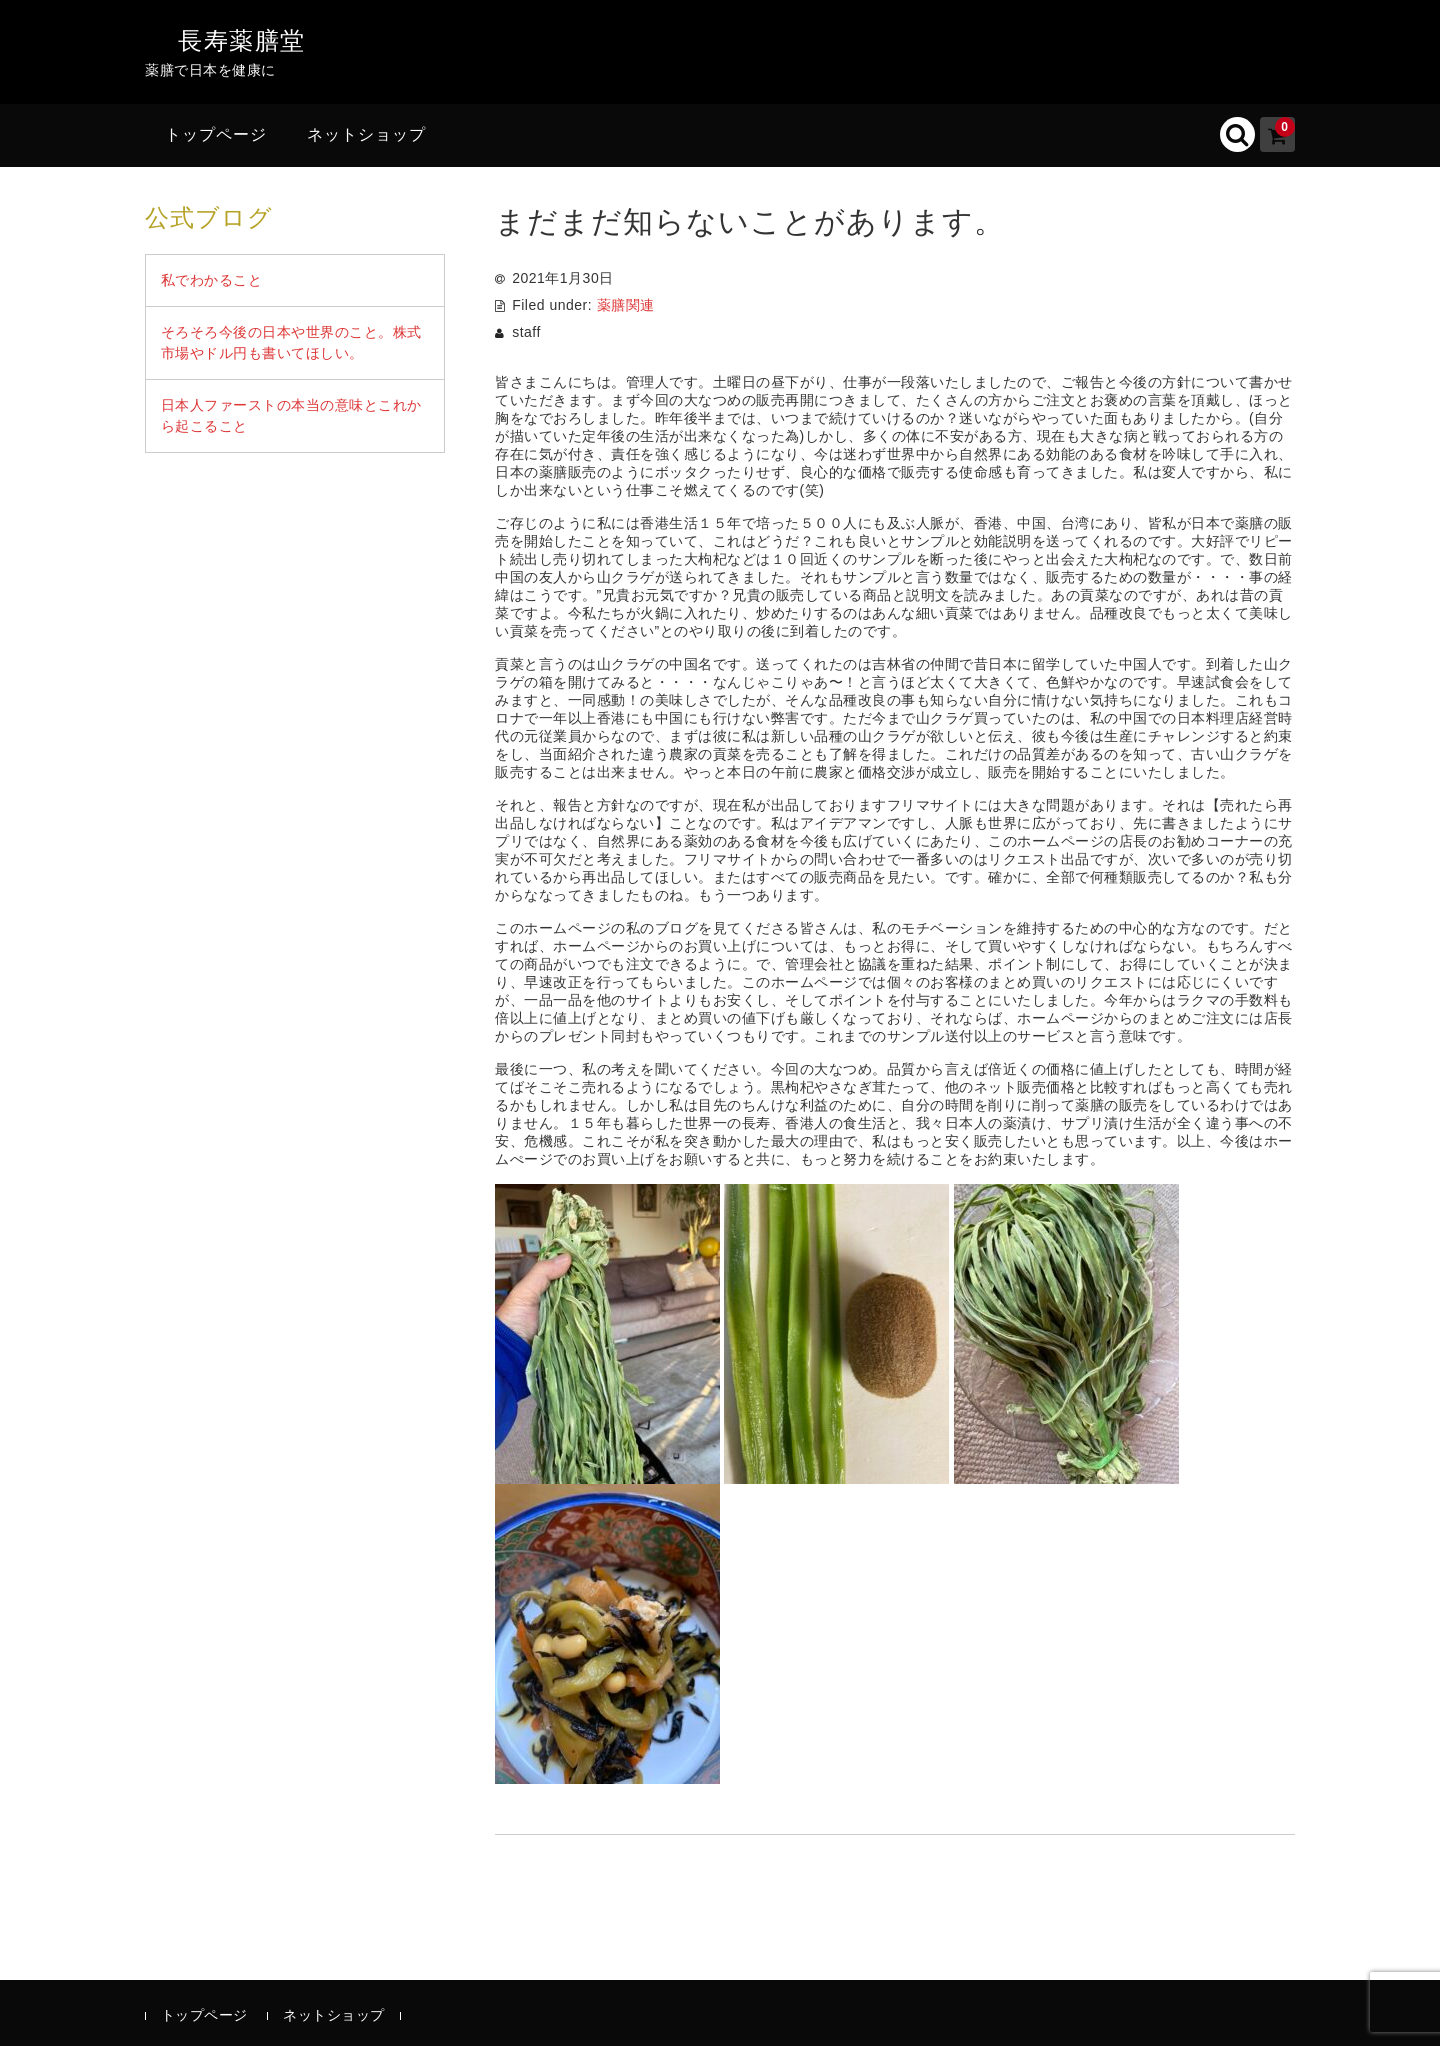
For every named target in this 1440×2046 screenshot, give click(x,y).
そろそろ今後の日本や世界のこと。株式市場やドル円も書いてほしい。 (291, 342)
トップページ (216, 134)
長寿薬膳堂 (242, 40)
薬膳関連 (626, 305)
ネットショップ (366, 134)
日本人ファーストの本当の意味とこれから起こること (291, 415)
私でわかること (212, 280)
